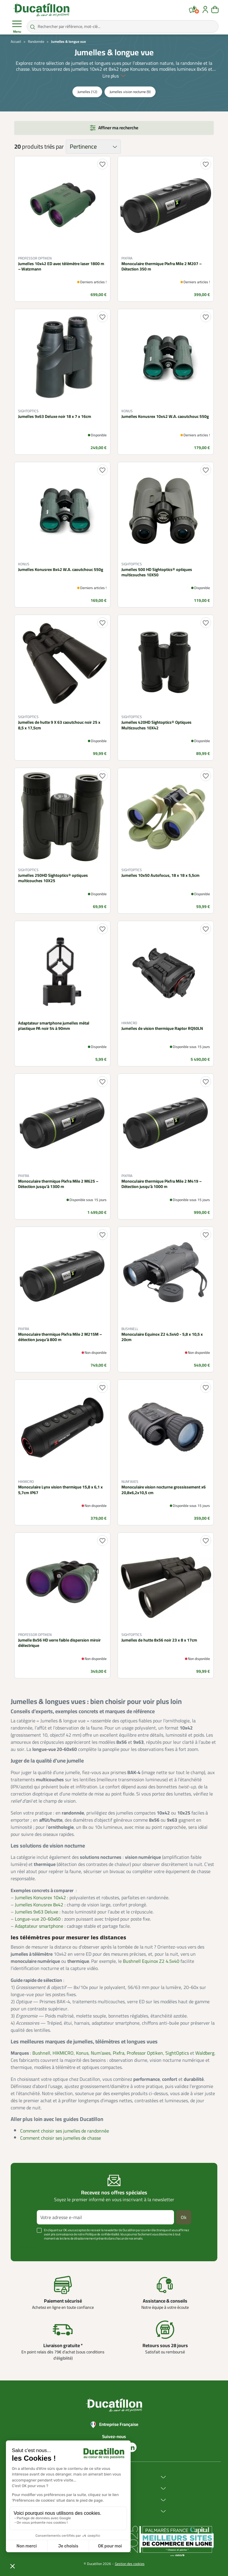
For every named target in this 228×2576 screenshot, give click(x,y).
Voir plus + (26, 2247)
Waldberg (204, 2052)
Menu (17, 26)
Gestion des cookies (130, 2563)
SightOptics (177, 2052)
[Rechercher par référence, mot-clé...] (122, 26)
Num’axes (100, 2052)
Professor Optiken (145, 2052)
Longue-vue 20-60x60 (38, 1918)
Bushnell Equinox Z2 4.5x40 (151, 1961)
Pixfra (118, 2052)
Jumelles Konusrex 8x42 (39, 1904)
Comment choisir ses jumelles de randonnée (64, 2130)
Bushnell (41, 2052)
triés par (54, 146)
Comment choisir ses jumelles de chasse (60, 2137)
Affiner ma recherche (118, 127)
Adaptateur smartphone (39, 1926)
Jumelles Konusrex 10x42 (40, 1897)
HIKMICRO (63, 2052)
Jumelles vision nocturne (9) (130, 91)
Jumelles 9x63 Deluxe (36, 1911)
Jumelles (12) (87, 91)
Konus (82, 2052)
